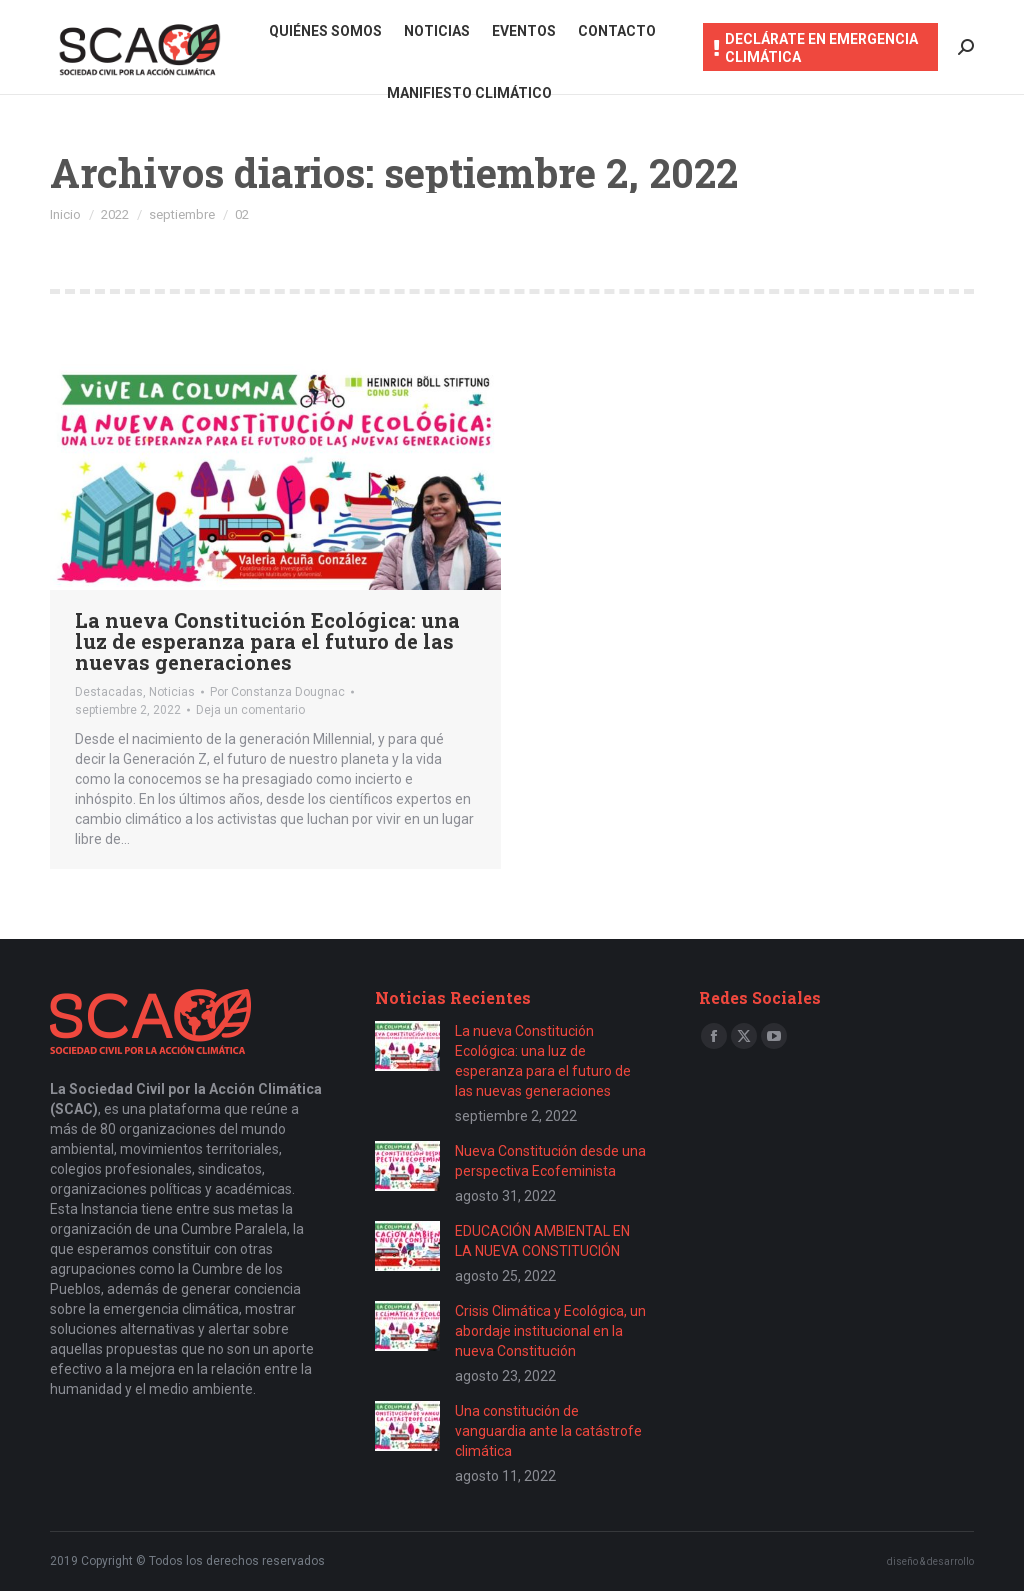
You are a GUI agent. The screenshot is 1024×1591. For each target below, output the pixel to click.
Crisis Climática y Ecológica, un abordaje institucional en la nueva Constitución (550, 1331)
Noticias (172, 692)
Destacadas (109, 692)
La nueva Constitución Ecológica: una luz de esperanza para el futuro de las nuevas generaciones (267, 641)
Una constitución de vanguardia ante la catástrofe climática (548, 1431)
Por (277, 692)
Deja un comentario (250, 710)
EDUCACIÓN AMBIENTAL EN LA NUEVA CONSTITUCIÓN (542, 1241)
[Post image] (407, 1046)
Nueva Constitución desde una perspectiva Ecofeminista (550, 1161)
